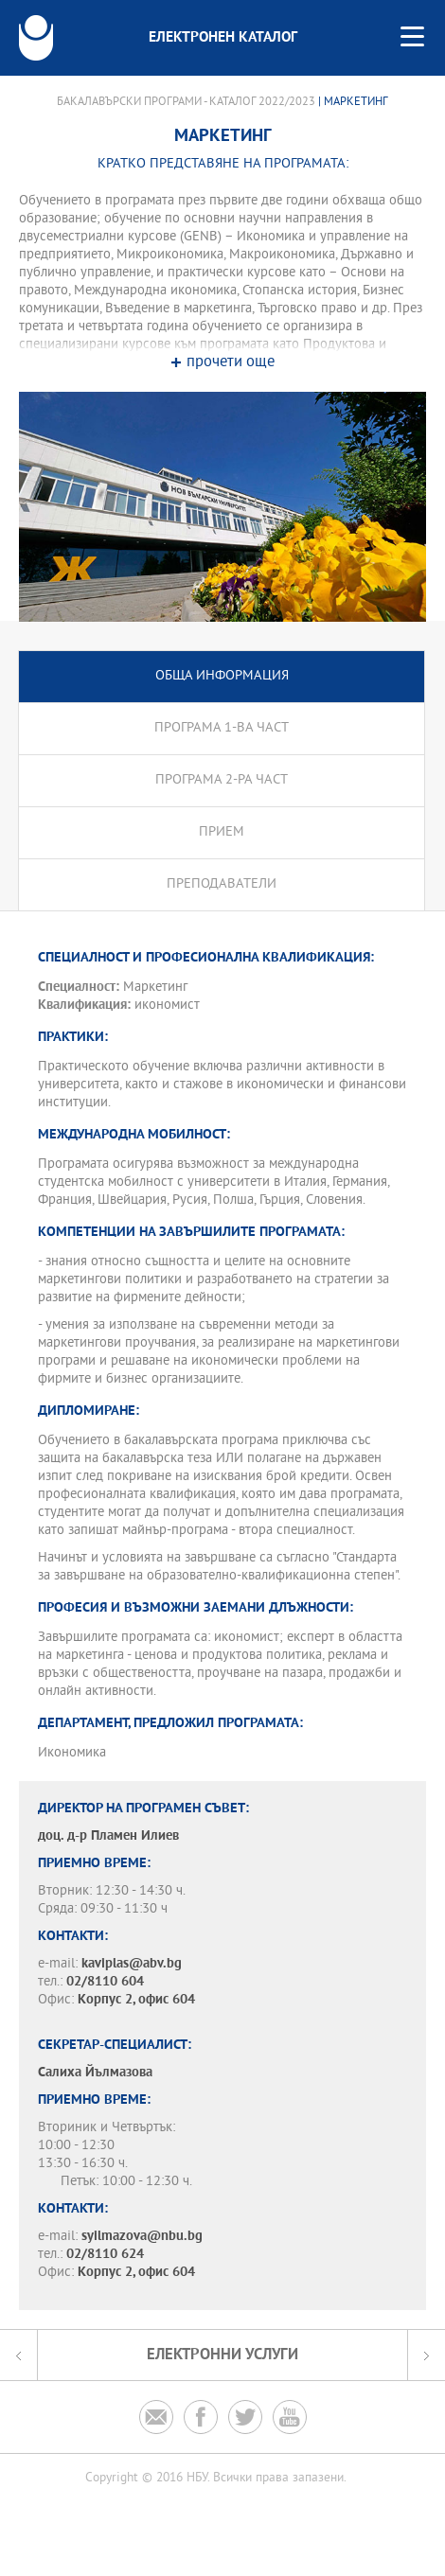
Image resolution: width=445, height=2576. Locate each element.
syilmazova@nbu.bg (142, 2237)
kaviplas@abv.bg (131, 1964)
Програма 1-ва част (221, 728)
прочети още (231, 363)
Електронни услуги (222, 2355)
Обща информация (222, 676)
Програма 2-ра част (221, 780)
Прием (221, 832)
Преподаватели (221, 884)
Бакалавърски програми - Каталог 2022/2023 (186, 102)
